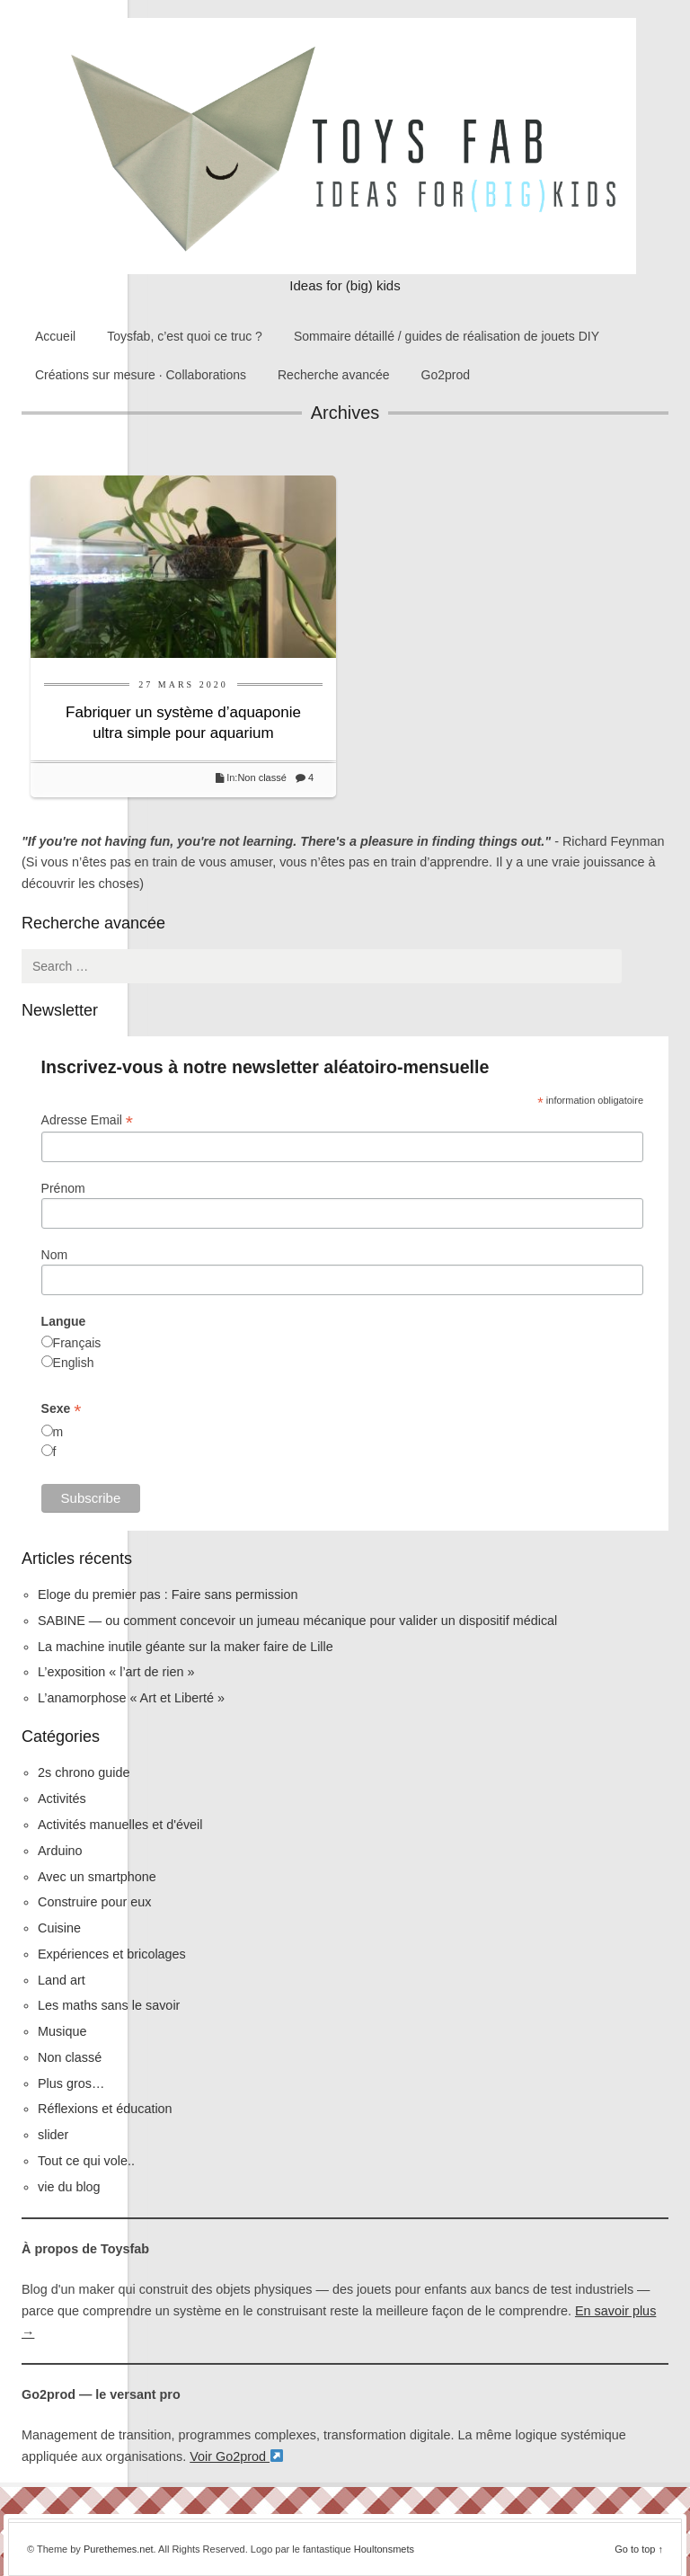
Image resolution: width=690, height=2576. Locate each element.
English (73, 1362)
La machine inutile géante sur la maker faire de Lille (185, 1646)
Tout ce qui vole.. (86, 2161)
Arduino (60, 1850)
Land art (61, 1980)
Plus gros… (71, 2083)
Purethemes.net (119, 2549)
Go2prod (445, 375)
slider (53, 2134)
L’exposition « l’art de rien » (116, 1672)
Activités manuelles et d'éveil (120, 1824)
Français (77, 1343)
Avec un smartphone (97, 1877)
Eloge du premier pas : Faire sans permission (168, 1594)
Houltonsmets (384, 2549)
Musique (62, 2031)
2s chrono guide (83, 1772)
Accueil (55, 336)
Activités (62, 1798)
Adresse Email (87, 1120)
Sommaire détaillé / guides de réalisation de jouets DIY (446, 336)
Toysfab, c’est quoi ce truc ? (184, 336)
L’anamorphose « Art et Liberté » (131, 1698)
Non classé (261, 777)
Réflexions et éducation (105, 2108)
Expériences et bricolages (114, 1954)
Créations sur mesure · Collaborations (140, 375)
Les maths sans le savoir (109, 2005)
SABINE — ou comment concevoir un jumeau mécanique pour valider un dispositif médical (297, 1620)
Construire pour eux (94, 1902)
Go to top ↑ (639, 2549)
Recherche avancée (334, 375)
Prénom (63, 1188)
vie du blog (69, 2187)
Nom (54, 1255)
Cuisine (59, 1928)
